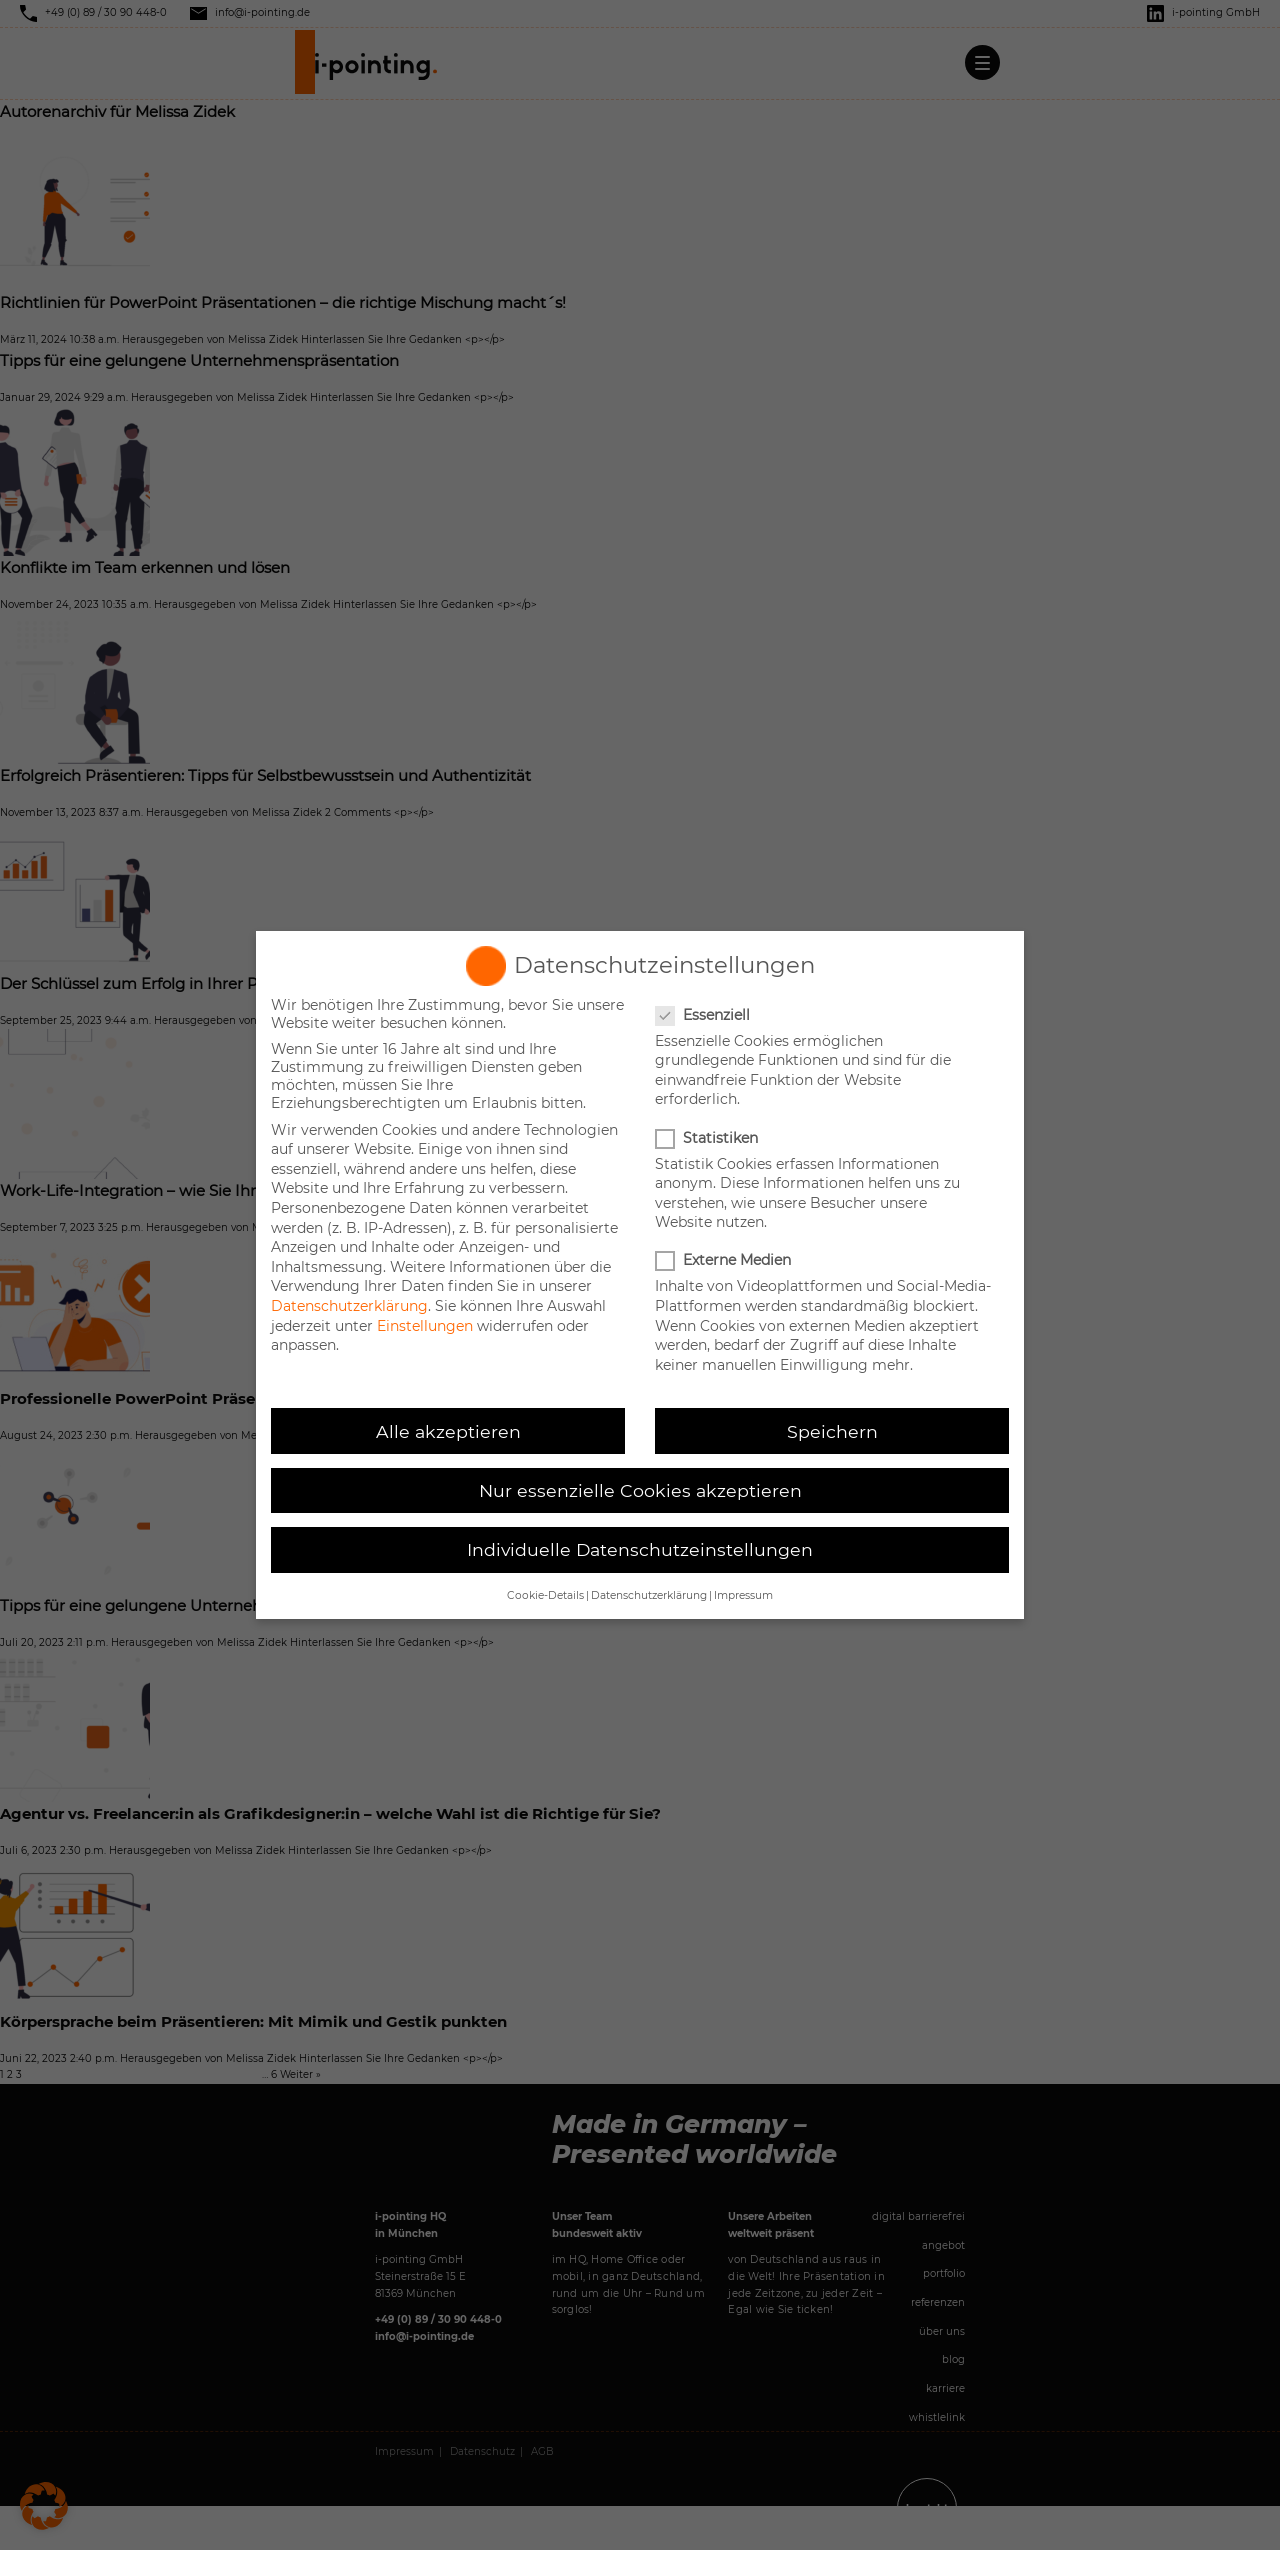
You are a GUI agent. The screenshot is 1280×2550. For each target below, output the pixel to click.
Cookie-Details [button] (545, 1595)
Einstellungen (425, 1326)
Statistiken (708, 1138)
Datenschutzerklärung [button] (649, 1595)
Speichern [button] (832, 1431)
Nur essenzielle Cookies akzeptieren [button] (640, 1490)
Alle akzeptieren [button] (448, 1431)
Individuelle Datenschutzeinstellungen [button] (640, 1549)
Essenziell (704, 1015)
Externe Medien (725, 1260)
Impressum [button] (743, 1595)
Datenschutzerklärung (349, 1306)
